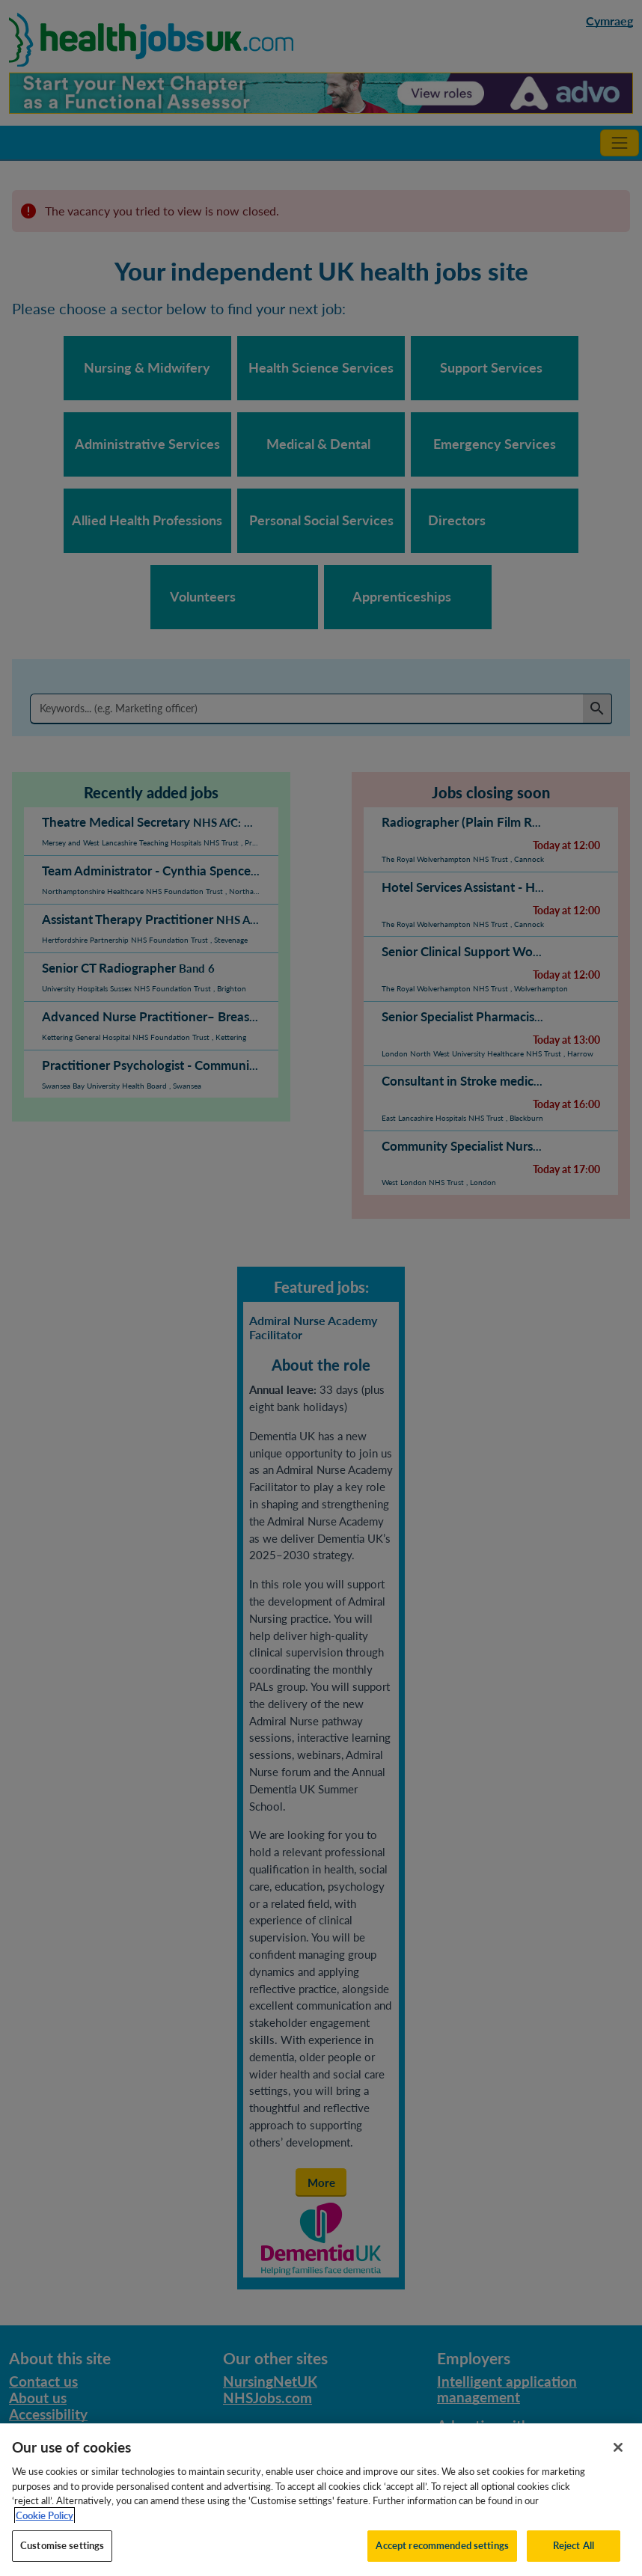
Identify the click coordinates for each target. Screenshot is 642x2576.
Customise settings (62, 2560)
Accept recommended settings (442, 2560)
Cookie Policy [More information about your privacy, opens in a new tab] (44, 2529)
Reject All (573, 2560)
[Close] (618, 2461)
